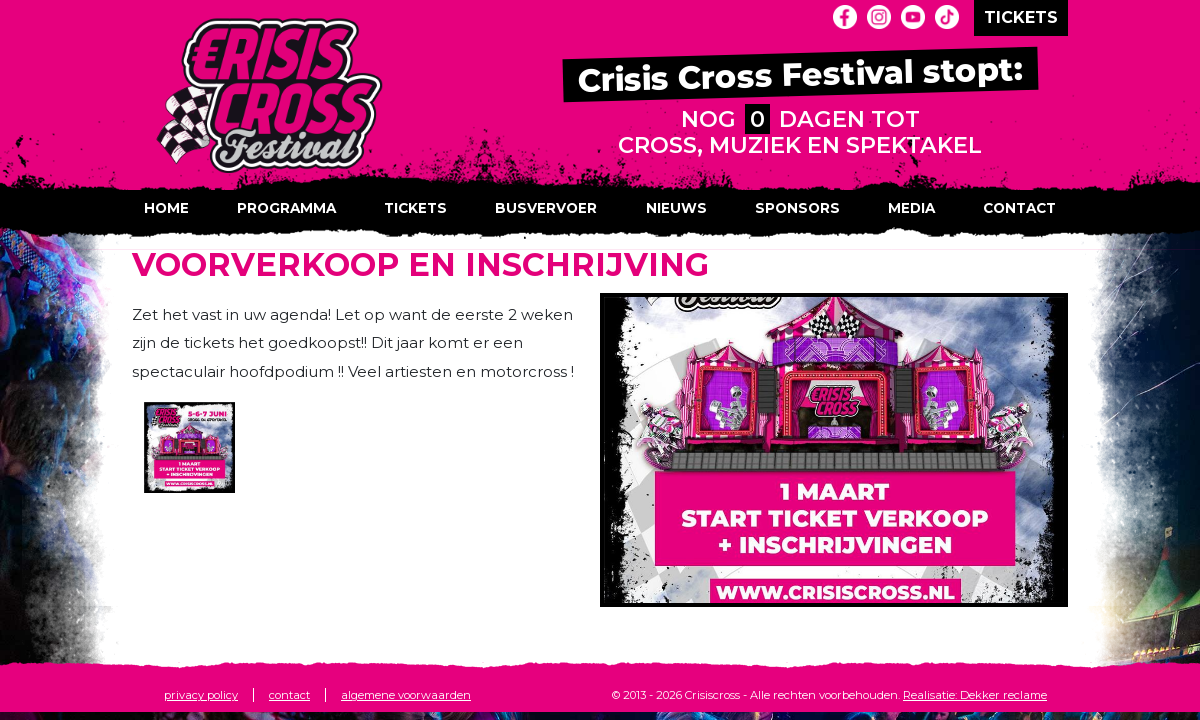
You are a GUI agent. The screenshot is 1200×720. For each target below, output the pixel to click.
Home (166, 208)
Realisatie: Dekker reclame (975, 695)
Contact (1019, 208)
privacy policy (201, 695)
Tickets (415, 208)
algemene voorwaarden (406, 695)
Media (911, 208)
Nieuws (676, 208)
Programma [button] (286, 208)
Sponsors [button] (797, 208)
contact (289, 695)
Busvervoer (546, 208)
